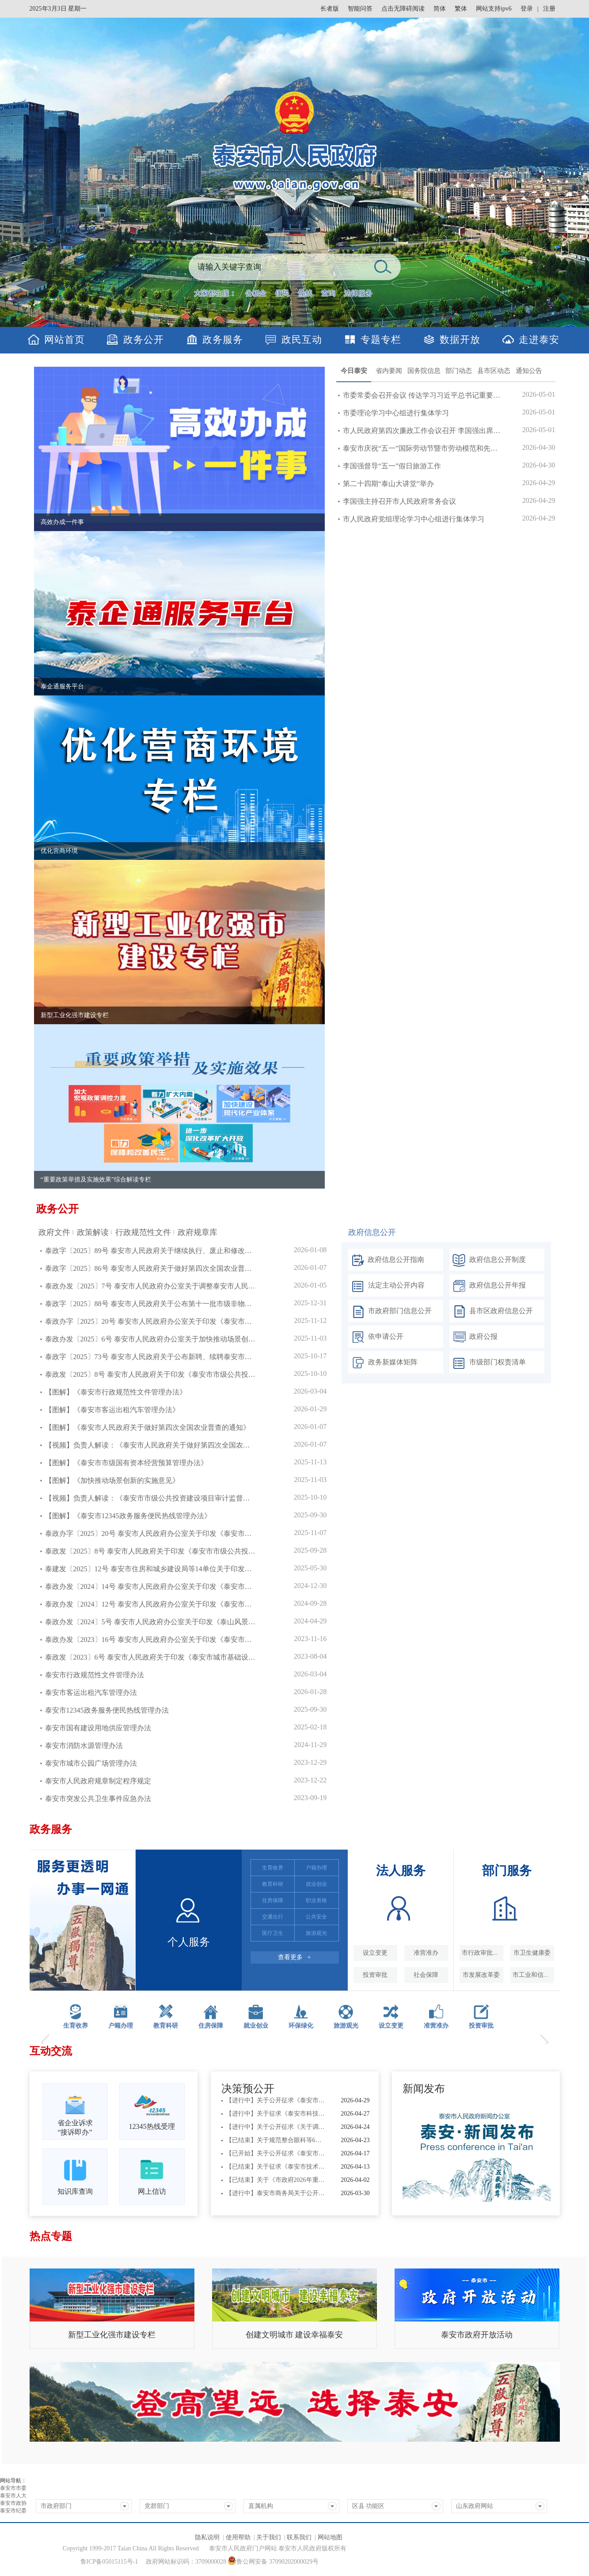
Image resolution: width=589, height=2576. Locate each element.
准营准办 (436, 2025)
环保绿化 (301, 2025)
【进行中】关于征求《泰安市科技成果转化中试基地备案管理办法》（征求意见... (276, 2113)
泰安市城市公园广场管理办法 (91, 1763)
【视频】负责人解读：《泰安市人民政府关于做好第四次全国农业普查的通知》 (150, 1445)
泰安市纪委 (13, 2511)
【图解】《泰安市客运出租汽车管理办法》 (112, 1409)
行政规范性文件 (143, 1232)
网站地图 (330, 2537)
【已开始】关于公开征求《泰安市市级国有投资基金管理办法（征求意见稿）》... (276, 2153)
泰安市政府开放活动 (477, 2334)
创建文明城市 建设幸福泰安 (294, 2334)
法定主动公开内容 (386, 1286)
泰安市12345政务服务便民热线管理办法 (107, 1710)
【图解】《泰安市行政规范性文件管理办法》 (115, 1392)
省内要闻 (389, 370)
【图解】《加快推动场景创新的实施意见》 (112, 1480)
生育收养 (75, 2025)
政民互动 (301, 339)
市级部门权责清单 (487, 1363)
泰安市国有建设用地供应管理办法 (98, 1728)
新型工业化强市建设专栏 (112, 2334)
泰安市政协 (13, 2503)
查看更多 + (294, 1957)
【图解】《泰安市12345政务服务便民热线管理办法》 (128, 1516)
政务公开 (143, 339)
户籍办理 (120, 2025)
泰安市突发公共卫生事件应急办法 (98, 1798)
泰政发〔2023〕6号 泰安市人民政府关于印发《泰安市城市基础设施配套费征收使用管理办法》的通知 (150, 1657)
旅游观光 (346, 2025)
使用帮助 (238, 2537)
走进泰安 (539, 339)
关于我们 (268, 2537)
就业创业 (255, 2025)
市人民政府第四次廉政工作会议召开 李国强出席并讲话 (422, 430)
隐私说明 (207, 2537)
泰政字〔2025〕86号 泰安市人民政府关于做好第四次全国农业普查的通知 (150, 1268)
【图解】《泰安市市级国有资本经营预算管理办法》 (126, 1463)
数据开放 (460, 339)
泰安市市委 (13, 2488)
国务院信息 (424, 370)
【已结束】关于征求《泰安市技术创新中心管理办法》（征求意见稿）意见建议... (276, 2166)
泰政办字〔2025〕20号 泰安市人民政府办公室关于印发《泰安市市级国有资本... (150, 1321)
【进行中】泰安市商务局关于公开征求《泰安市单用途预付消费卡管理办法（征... (276, 2193)
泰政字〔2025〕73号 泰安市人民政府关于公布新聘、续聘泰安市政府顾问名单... (150, 1356)
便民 (282, 293)
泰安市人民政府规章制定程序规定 (98, 1781)
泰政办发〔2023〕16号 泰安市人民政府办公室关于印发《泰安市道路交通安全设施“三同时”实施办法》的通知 (150, 1639)
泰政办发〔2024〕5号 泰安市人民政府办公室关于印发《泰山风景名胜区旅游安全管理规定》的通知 (150, 1622)
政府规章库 (197, 1232)
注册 (549, 8)
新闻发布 (424, 2088)
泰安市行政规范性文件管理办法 (94, 1675)
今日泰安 (354, 370)
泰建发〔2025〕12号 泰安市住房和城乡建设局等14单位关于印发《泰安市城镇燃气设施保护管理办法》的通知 (150, 1569)
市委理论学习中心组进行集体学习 (396, 413)
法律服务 (358, 293)
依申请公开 (375, 1337)
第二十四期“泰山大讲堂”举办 (388, 483)
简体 (439, 8)
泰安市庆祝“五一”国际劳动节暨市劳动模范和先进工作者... (422, 448)
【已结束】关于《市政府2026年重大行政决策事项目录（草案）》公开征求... (276, 2180)
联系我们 (299, 2537)
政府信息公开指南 (386, 1260)
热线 (305, 293)
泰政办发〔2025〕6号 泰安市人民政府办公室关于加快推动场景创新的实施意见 (150, 1339)
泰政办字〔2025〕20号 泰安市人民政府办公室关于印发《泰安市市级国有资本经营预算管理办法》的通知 (150, 1533)
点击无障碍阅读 (403, 8)
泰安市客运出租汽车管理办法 (91, 1692)
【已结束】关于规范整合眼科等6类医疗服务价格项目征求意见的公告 (276, 2140)
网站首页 (64, 339)
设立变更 (391, 2025)
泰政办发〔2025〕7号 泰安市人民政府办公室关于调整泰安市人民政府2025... (150, 1286)
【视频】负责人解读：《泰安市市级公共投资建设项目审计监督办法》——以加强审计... (150, 1498)
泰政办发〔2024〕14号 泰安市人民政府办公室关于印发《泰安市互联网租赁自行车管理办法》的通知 (150, 1586)
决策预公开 (247, 2088)
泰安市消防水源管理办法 (84, 1745)
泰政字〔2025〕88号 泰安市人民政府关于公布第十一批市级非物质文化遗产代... (150, 1303)
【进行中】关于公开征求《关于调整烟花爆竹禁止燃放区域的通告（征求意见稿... (276, 2127)
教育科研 (165, 2025)
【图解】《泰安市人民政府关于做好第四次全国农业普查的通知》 (147, 1427)
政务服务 (222, 339)
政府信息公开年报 (487, 1286)
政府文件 (54, 1232)
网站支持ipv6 (494, 8)
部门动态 (458, 370)
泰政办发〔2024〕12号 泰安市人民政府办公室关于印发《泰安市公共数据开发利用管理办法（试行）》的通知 (150, 1604)
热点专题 (51, 2236)
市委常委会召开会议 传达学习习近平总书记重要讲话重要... (422, 395)
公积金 (255, 293)
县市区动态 (493, 370)
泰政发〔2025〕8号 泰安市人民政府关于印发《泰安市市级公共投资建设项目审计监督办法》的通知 (150, 1551)
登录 (527, 8)
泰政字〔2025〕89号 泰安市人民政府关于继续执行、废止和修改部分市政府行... (150, 1250)
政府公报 (473, 1337)
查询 (328, 293)
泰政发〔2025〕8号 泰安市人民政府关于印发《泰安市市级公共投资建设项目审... (150, 1374)
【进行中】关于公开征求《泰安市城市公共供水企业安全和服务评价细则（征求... (276, 2100)
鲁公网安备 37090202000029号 (273, 2560)
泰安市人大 (13, 2495)
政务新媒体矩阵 (383, 1363)
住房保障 (210, 2025)
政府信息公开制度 (487, 1260)
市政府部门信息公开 (390, 1311)
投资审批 (481, 2025)
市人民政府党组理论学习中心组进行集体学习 (413, 519)
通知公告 (529, 370)
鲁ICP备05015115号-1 (109, 2561)
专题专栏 (381, 339)
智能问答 (360, 8)
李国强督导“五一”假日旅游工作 (392, 466)
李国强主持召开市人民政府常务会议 (399, 501)
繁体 (461, 8)
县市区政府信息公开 (491, 1311)
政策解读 (93, 1232)
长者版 (329, 8)
